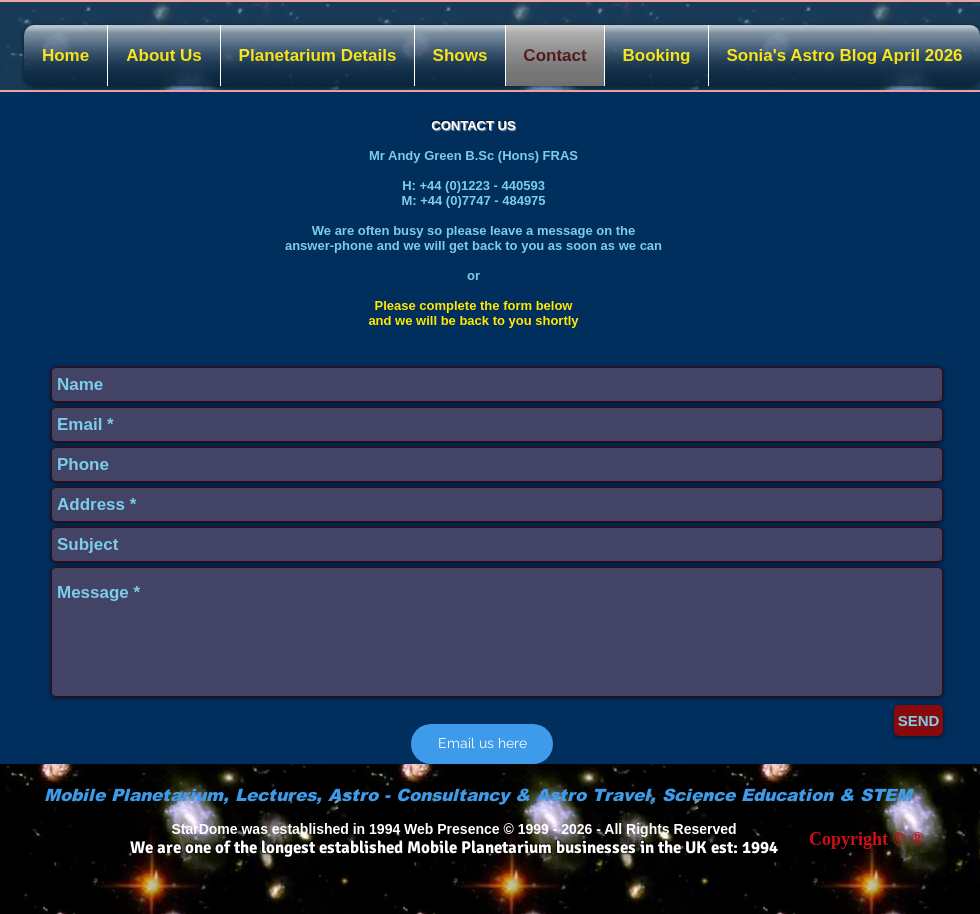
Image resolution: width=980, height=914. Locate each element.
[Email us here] (482, 744)
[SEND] (918, 720)
